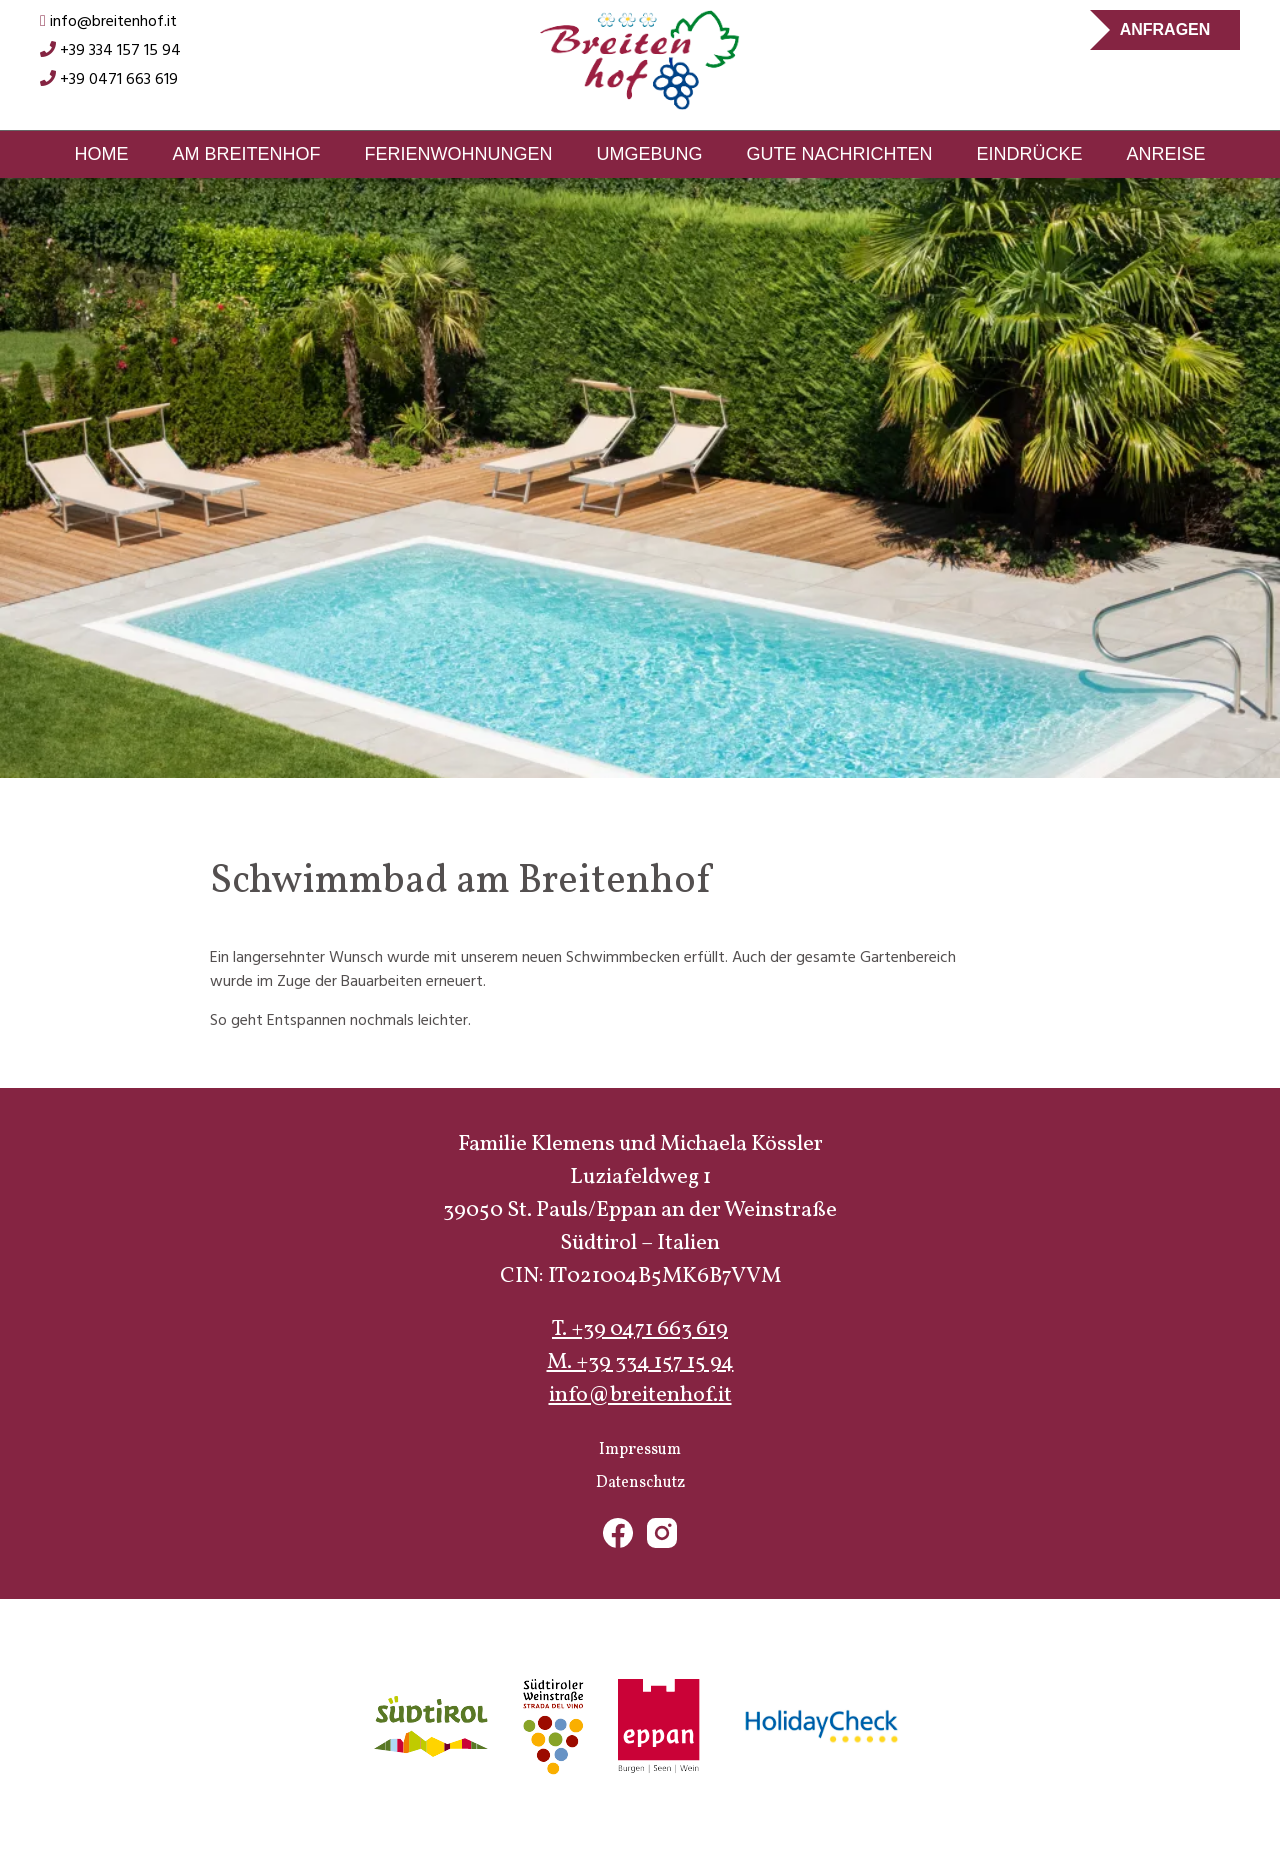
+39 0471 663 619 (109, 80)
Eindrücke (1030, 154)
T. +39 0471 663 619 (640, 1329)
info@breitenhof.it (108, 22)
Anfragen (1165, 29)
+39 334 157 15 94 (110, 51)
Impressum (640, 1450)
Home (101, 154)
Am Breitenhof (246, 154)
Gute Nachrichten (839, 154)
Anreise (1166, 154)
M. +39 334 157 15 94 (640, 1362)
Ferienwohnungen (458, 154)
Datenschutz (640, 1483)
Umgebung (649, 154)
